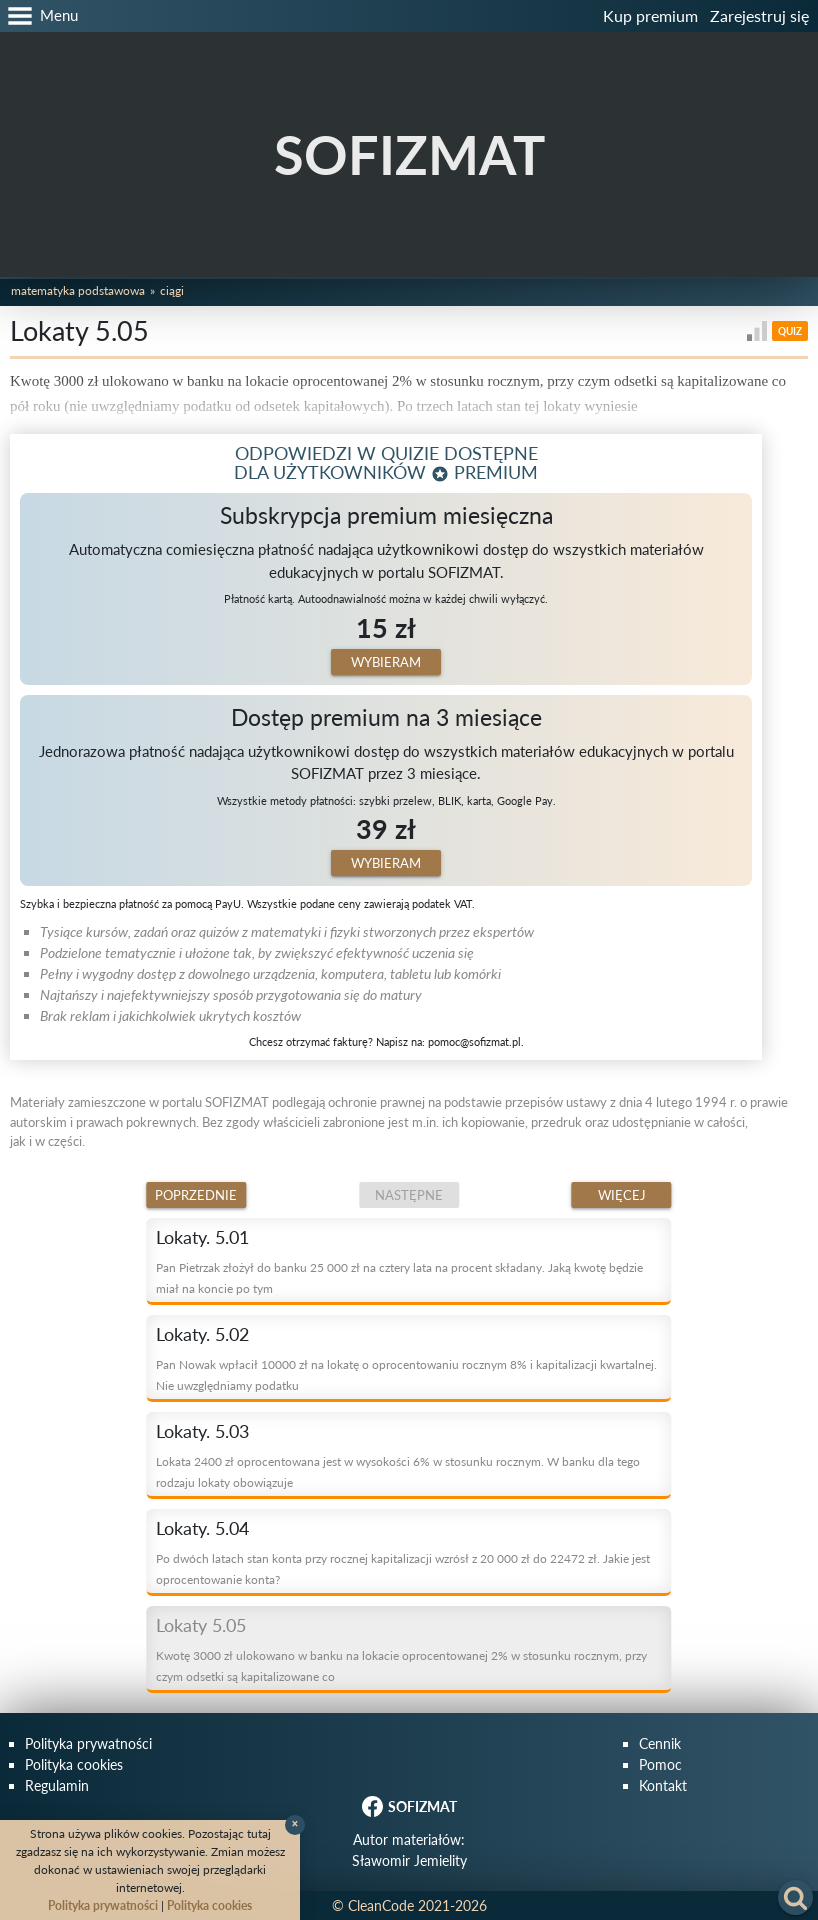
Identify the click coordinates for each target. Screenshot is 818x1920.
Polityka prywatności (88, 1743)
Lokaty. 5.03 (202, 1431)
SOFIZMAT (409, 154)
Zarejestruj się (759, 15)
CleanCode (381, 1905)
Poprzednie (196, 1195)
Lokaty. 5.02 (202, 1334)
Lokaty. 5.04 (202, 1528)
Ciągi (172, 290)
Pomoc (660, 1764)
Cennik (660, 1743)
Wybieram (386, 662)
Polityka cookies (74, 1764)
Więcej (622, 1195)
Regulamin (57, 1785)
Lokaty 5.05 (201, 1625)
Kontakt (663, 1785)
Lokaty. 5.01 (202, 1237)
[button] (39, 16)
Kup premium (650, 15)
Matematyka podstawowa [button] (78, 290)
